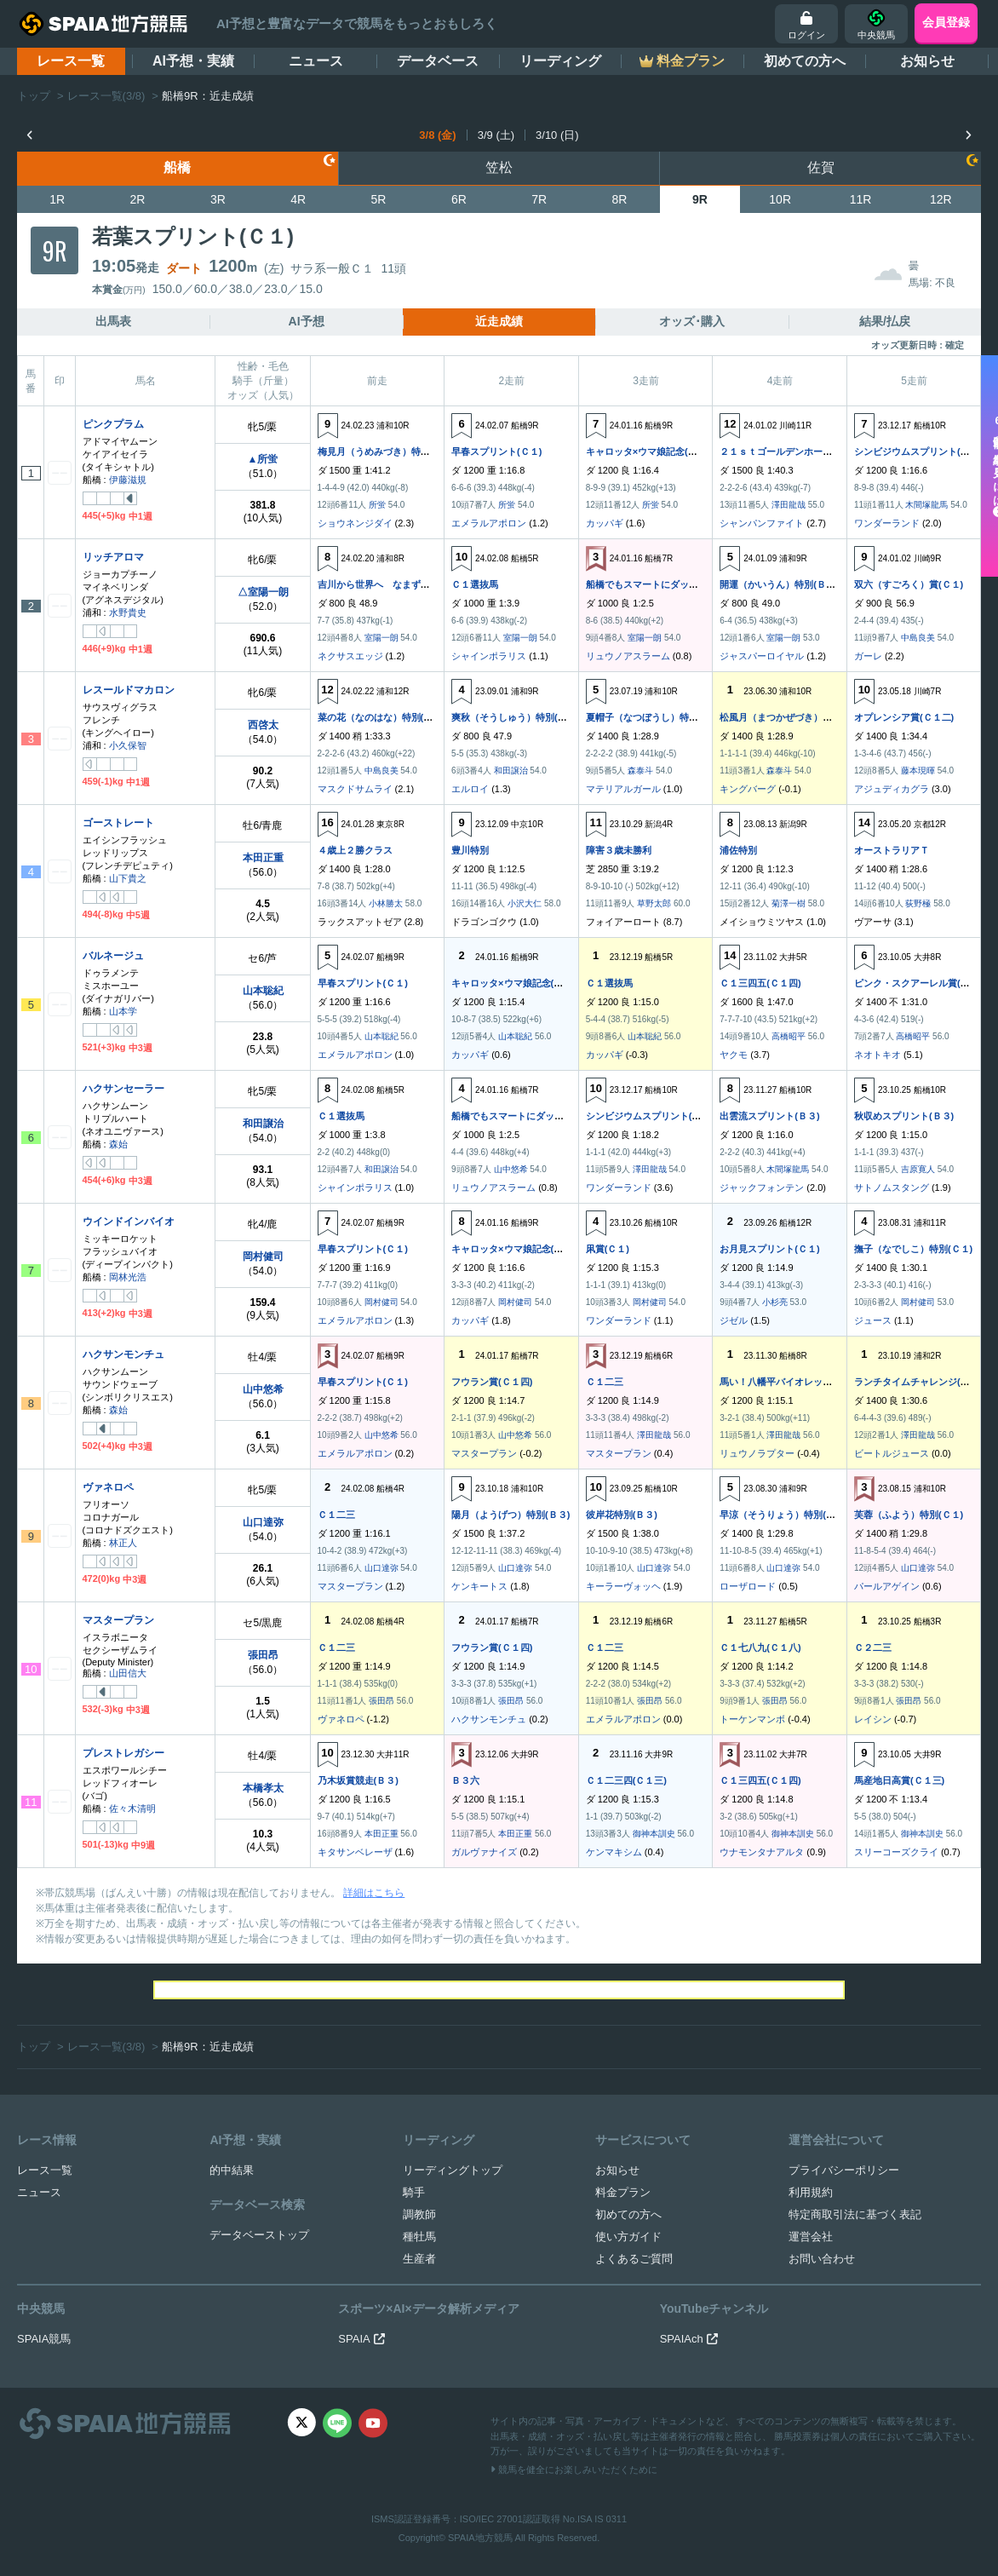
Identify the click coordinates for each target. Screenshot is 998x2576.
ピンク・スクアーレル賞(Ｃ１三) (922, 983)
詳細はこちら (373, 1893)
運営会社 (811, 2236)
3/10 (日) (557, 135)
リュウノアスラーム (628, 656)
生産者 (419, 2258)
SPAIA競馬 (44, 2338)
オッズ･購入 (692, 321)
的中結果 (231, 2170)
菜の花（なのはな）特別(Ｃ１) (381, 717)
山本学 (123, 1011)
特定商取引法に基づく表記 (855, 2214)
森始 (118, 1144)
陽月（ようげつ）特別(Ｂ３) (510, 1514)
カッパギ (604, 523)
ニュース (316, 61)
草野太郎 (654, 903)
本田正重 (263, 858)
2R (138, 199)
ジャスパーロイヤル (762, 656)
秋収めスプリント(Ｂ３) (904, 1116)
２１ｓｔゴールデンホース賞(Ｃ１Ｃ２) (802, 451)
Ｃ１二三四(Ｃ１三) (626, 1780)
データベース (438, 61)
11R (861, 199)
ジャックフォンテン (762, 1187)
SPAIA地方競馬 (480, 2538)
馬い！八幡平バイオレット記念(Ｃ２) (797, 1382)
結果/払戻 (884, 321)
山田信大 (127, 1673)
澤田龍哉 (788, 504)
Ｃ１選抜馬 (474, 584)
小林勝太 (386, 903)
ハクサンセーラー (123, 1089)
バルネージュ (113, 956)
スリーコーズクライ (896, 1852)
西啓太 (263, 725)
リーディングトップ (452, 2170)
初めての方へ (805, 61)
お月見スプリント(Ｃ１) (769, 1249)
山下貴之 (127, 878)
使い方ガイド (628, 2236)
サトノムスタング (891, 1187)
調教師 (419, 2214)
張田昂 (263, 1655)
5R (379, 199)
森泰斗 (640, 770)
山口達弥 (263, 1522)
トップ (33, 95)
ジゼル (734, 1320)
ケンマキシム (614, 1852)
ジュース (873, 1320)
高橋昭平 (788, 1036)
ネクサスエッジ (350, 656)
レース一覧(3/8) (106, 95)
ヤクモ (734, 1054)
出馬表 (113, 321)
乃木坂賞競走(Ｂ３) (358, 1780)
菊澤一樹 (788, 903)
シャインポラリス (488, 656)
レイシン (873, 1719)
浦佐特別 (738, 850)
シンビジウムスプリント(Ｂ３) (918, 451)
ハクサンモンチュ (123, 1354)
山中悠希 (511, 1169)
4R (298, 199)
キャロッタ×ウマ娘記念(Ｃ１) (648, 451)
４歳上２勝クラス (355, 850)
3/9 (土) (496, 135)
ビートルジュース (891, 1453)
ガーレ (868, 656)
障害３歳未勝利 (618, 850)
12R (941, 199)
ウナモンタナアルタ (762, 1852)
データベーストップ (259, 2234)
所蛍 (377, 504)
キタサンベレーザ (355, 1852)
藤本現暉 (918, 770)
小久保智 (127, 745)
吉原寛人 (918, 1169)
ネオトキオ (877, 1054)
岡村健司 (263, 1256)
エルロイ (470, 789)
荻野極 (918, 903)
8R (620, 199)
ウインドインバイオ (129, 1222)
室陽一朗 (381, 637)
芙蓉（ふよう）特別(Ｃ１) (908, 1514)
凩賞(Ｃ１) (607, 1249)
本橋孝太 (263, 1788)
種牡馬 (419, 2236)
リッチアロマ (113, 557)
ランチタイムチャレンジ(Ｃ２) (918, 1382)
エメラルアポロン (488, 523)
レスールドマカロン (129, 690)
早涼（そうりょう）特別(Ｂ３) (783, 1514)
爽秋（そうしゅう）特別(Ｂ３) (515, 717)
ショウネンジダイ (355, 523)
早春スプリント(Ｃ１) (496, 451)
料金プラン (623, 2192)
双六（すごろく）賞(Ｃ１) (908, 584)
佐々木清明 (132, 1808)
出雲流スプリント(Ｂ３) (769, 1116)
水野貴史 (127, 612)
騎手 (414, 2192)
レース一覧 (71, 61)
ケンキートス (479, 1586)
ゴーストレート (118, 823)
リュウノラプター (757, 1453)
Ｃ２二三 (873, 1647)
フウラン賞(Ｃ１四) (491, 1382)
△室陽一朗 (263, 592)
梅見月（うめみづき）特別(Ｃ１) (386, 451)
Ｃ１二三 (604, 1382)
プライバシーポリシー (844, 2170)
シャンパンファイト (762, 523)
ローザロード (748, 1586)
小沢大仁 (525, 903)
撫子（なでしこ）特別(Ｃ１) (913, 1249)
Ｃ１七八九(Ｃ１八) (760, 1647)
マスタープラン (484, 1453)
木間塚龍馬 (926, 504)
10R (780, 199)
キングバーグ (748, 789)
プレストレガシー (123, 1753)
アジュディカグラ (891, 789)
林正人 (123, 1543)
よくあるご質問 (634, 2258)
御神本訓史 (654, 1833)
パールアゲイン (887, 1586)
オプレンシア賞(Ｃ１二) (904, 717)
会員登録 (946, 22)
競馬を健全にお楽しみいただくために (573, 2469)
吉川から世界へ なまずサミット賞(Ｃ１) (405, 584)
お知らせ (927, 61)
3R (218, 199)
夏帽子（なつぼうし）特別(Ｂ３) (654, 717)
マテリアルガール (623, 789)
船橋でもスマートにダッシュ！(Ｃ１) (664, 584)
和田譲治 (511, 770)
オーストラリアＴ (891, 850)
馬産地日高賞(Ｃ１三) (899, 1780)
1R (57, 199)
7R (539, 199)
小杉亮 (775, 1302)
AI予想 (306, 321)
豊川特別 (470, 850)
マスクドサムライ (355, 789)
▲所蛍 (263, 459)
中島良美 (918, 637)
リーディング (560, 61)
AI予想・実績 (193, 61)
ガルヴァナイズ (484, 1852)
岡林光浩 (127, 1277)
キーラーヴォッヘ (623, 1586)
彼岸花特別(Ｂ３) (621, 1514)
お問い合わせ (822, 2258)
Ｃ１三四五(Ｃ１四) (760, 983)
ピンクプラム (113, 424)
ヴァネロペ (108, 1487)
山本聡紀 (263, 991)
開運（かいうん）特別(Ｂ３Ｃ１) (788, 584)
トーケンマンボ (752, 1719)
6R (459, 199)
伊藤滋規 (127, 479)
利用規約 (811, 2192)
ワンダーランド (887, 523)
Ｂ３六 (465, 1780)
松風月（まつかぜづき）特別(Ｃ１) (793, 717)
